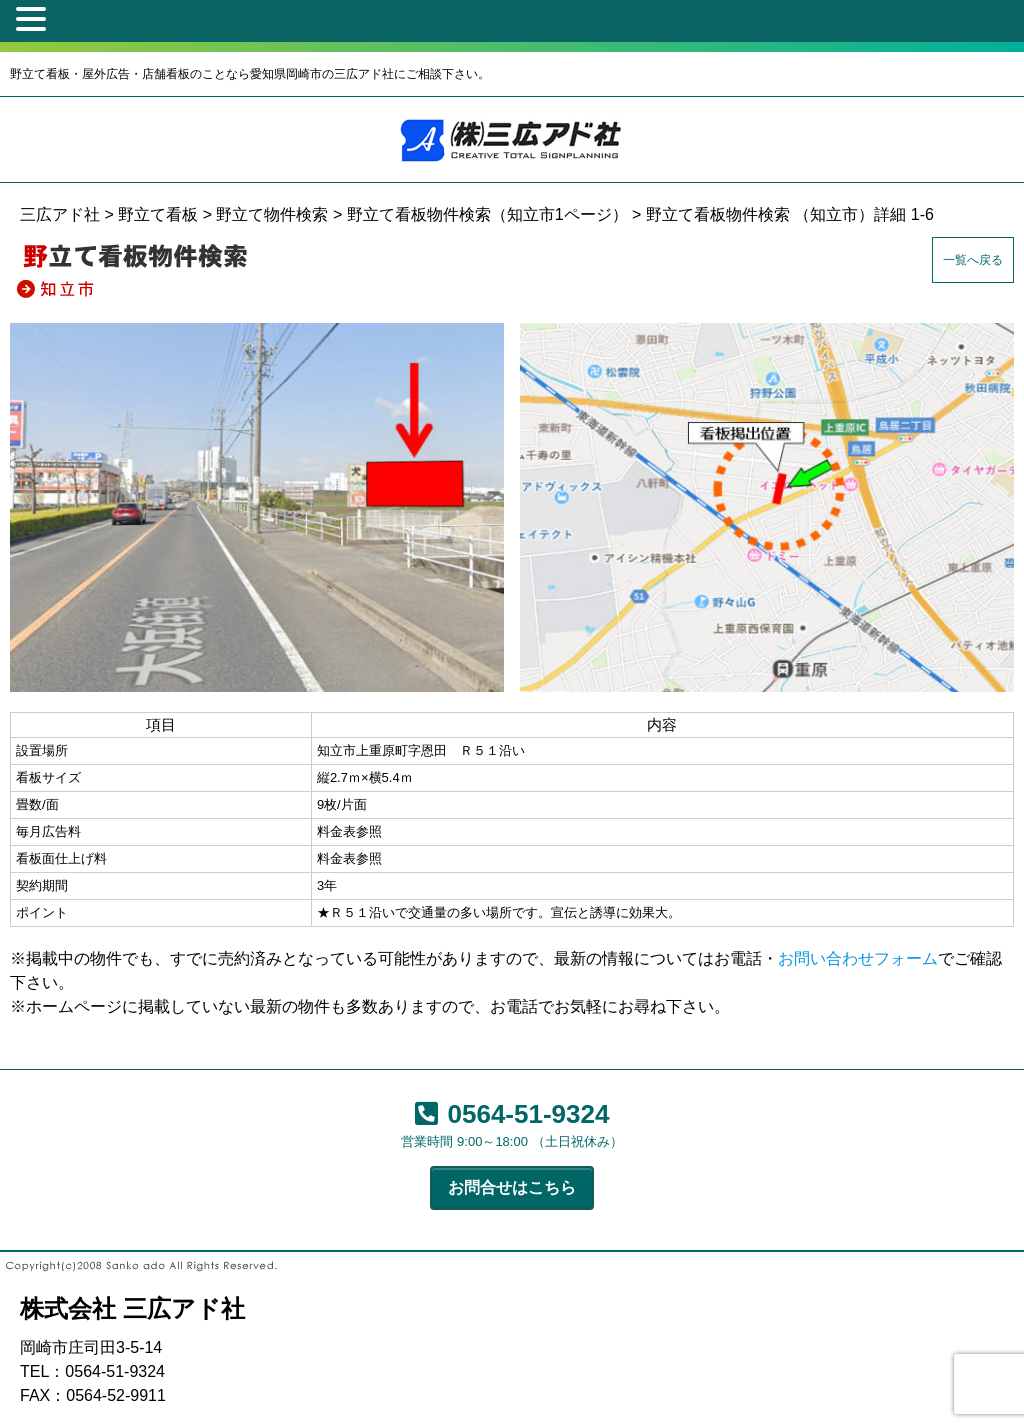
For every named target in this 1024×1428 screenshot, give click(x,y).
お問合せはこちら (512, 1187)
